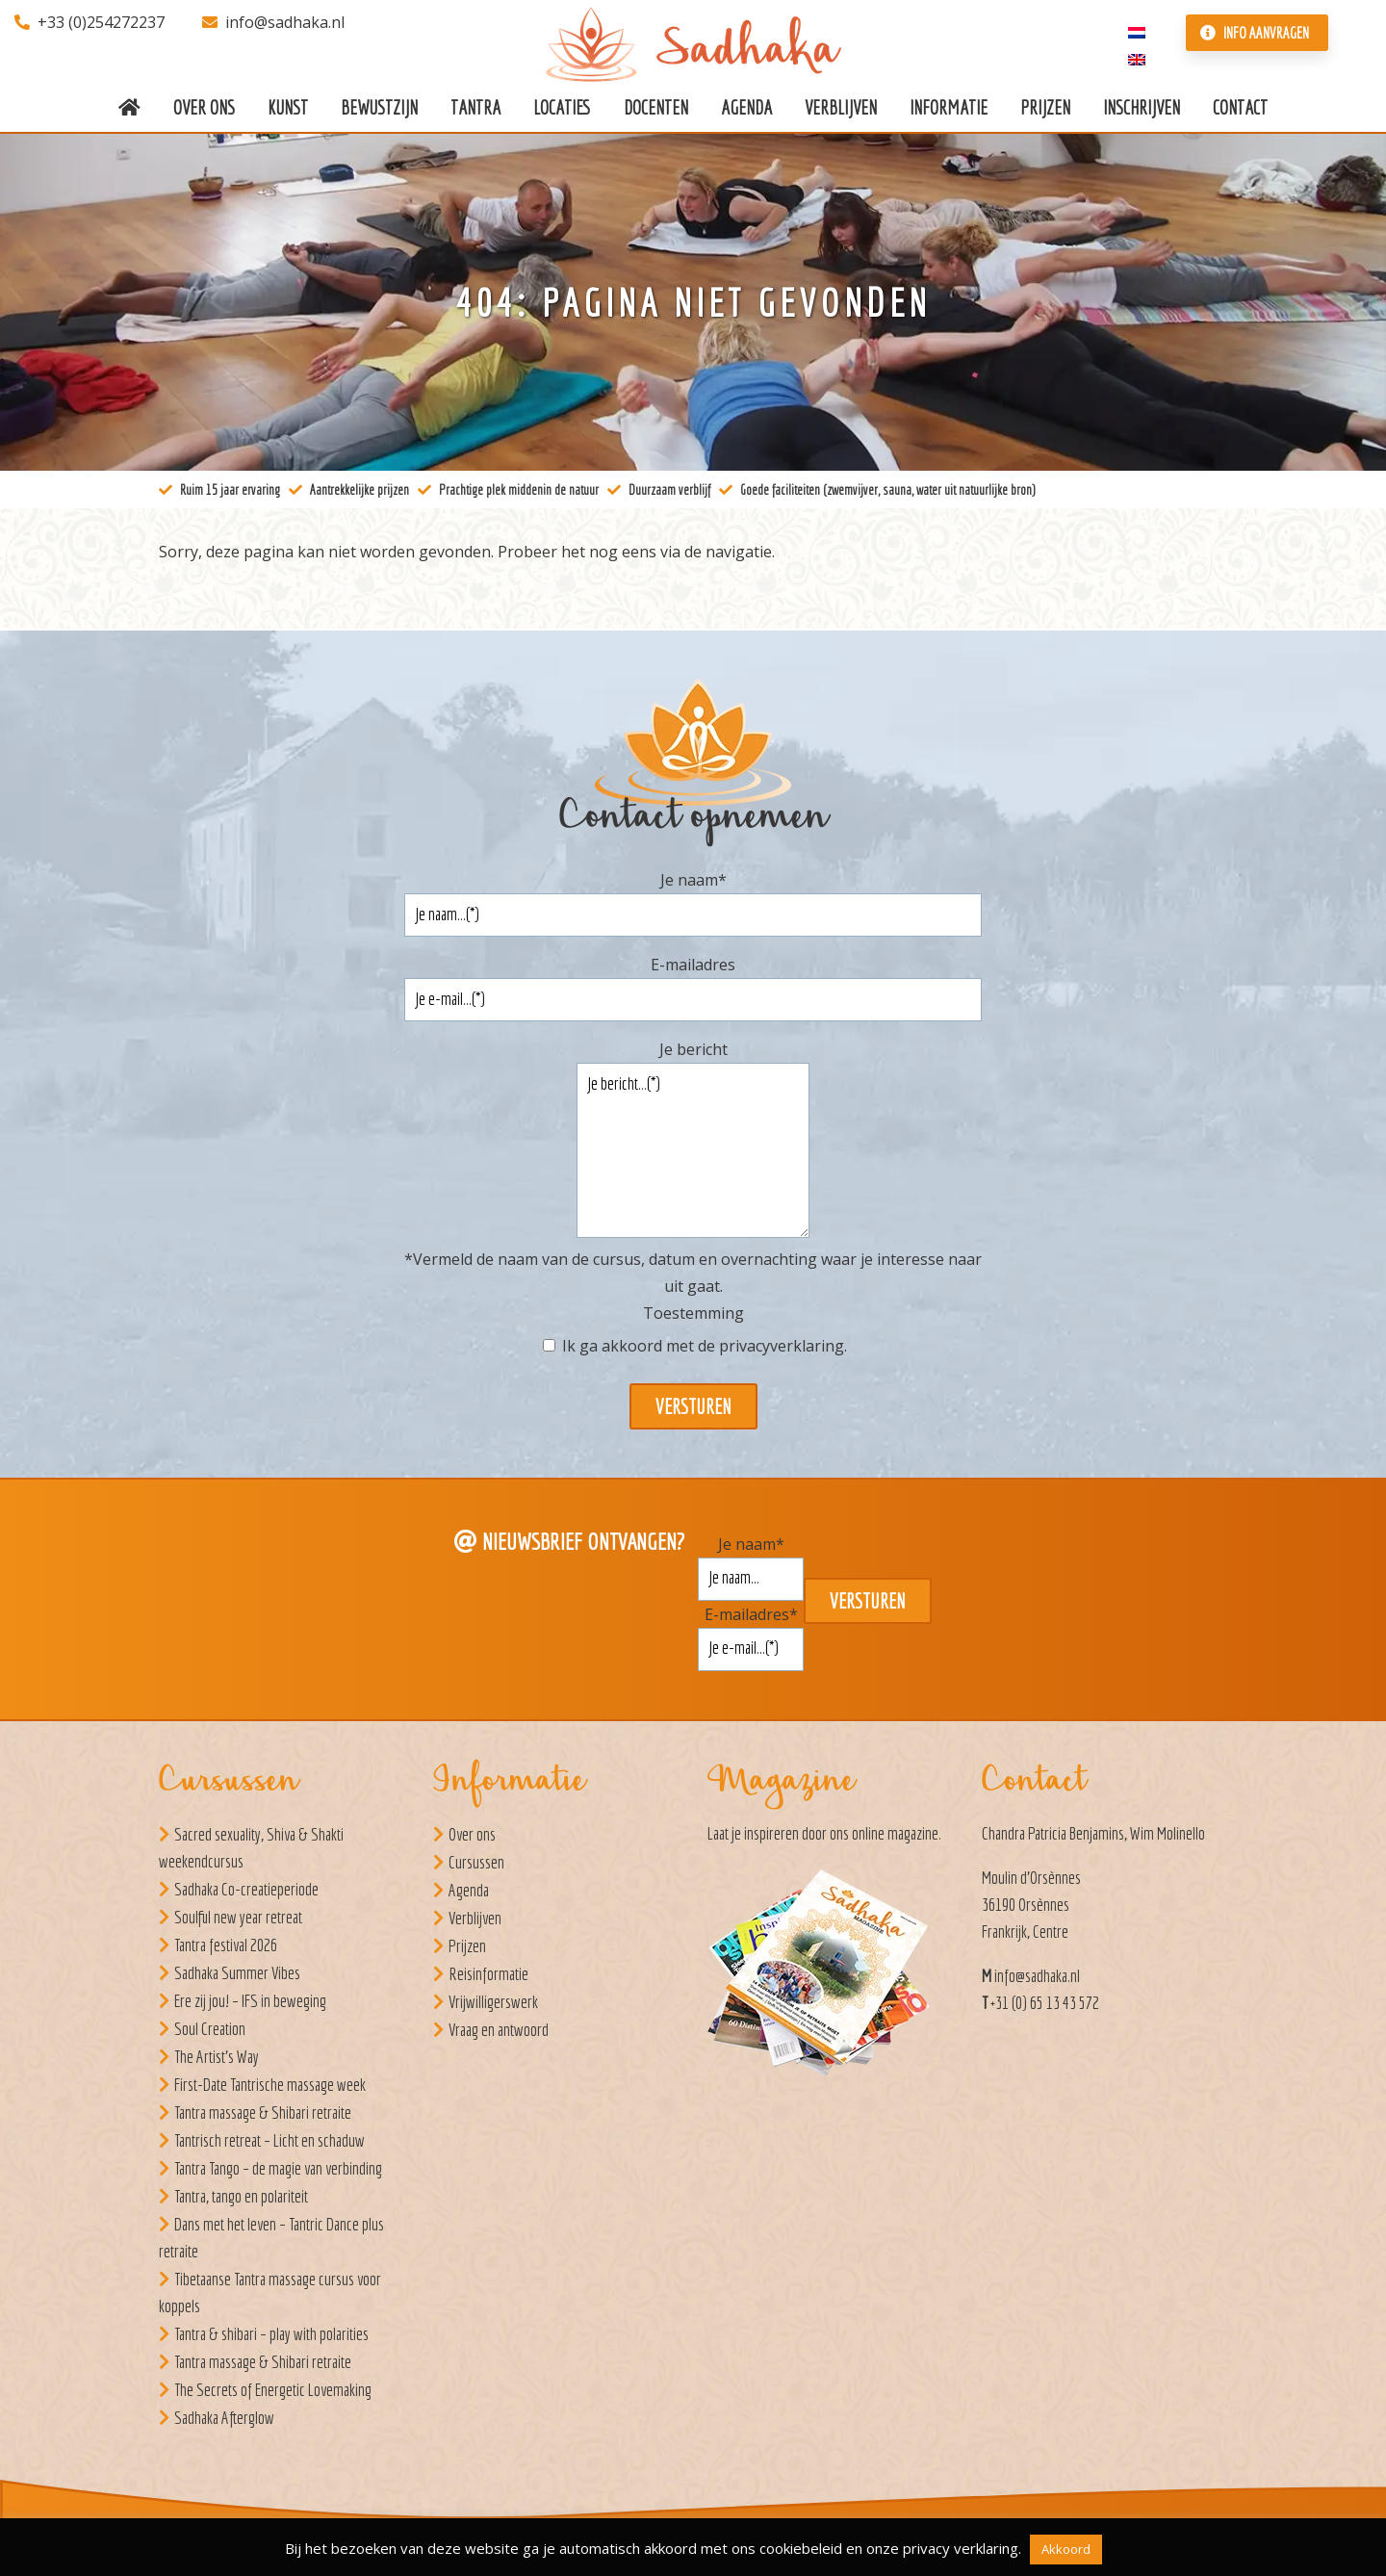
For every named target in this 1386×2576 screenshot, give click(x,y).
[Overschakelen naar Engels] (1136, 57)
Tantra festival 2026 (225, 1945)
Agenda (469, 1890)
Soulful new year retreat (238, 1917)
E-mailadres (693, 964)
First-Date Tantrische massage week (270, 2084)
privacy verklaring (960, 2548)
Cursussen (476, 1862)
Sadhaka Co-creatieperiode (246, 1889)
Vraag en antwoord (499, 2030)
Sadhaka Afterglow (224, 2418)
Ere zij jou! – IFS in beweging (250, 2001)
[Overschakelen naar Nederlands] (1136, 30)
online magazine (895, 1833)
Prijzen (467, 1946)
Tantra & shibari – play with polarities (271, 2334)
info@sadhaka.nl (273, 22)
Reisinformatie (488, 1974)
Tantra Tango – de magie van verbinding (278, 2168)
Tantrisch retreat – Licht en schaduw (269, 2140)
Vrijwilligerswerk (493, 2002)
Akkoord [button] (1066, 2549)
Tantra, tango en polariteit (241, 2196)
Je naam (693, 879)
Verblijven (475, 1918)
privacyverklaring (781, 1345)
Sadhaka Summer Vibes (237, 1973)
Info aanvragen (1254, 32)
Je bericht (693, 1049)
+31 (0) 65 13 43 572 (1044, 2003)
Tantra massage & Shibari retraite (262, 2112)
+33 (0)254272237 (89, 22)
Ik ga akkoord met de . (704, 1345)
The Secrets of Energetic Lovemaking (273, 2390)
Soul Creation (209, 2029)
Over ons (472, 1834)
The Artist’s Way (216, 2057)
